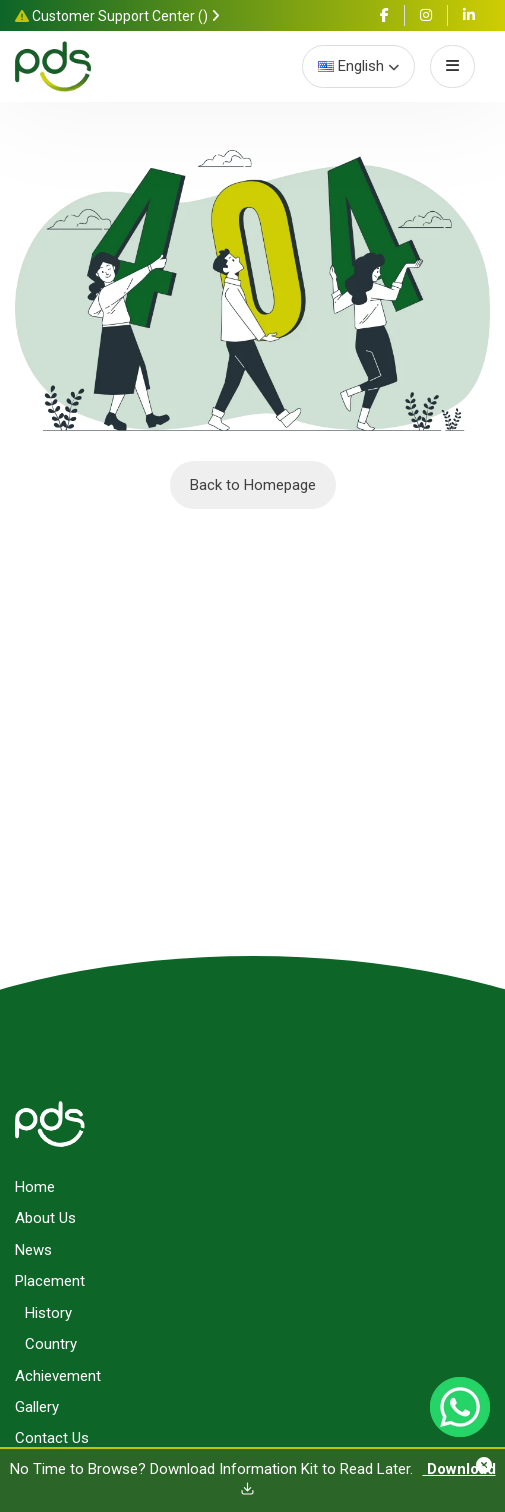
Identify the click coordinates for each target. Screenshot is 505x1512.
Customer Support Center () (117, 16)
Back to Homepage (253, 485)
